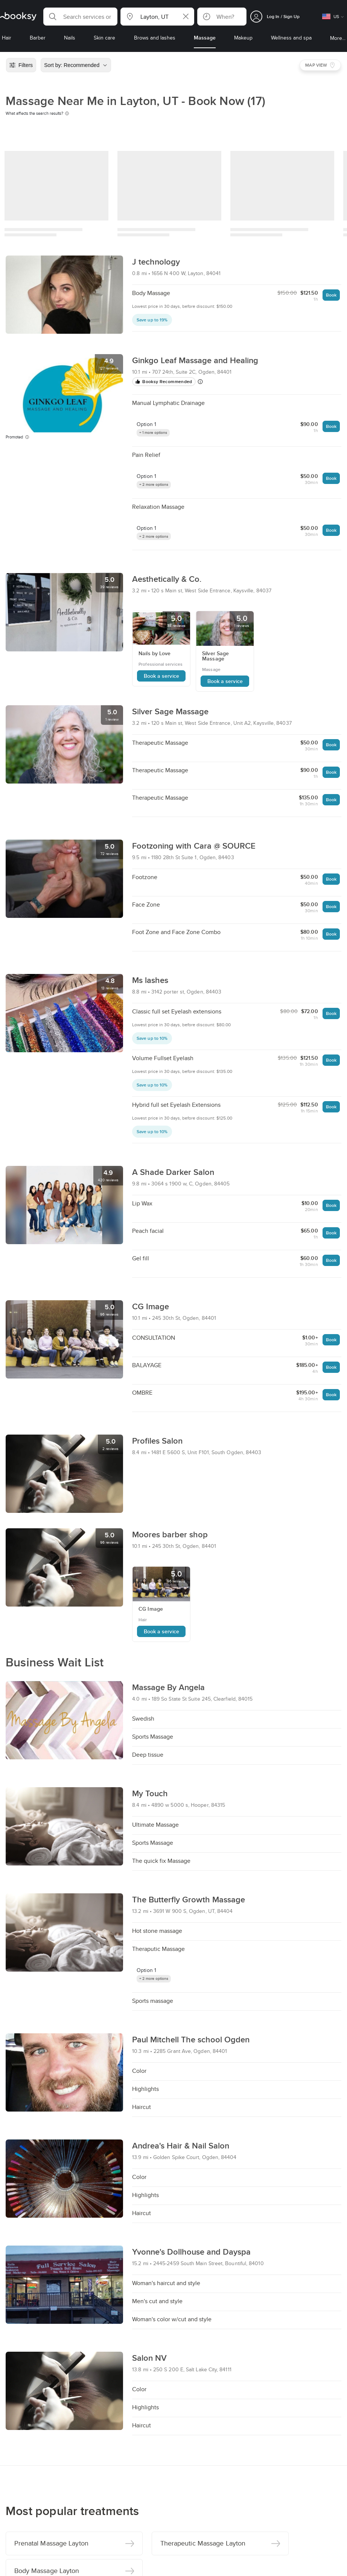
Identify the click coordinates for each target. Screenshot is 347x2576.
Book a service (161, 676)
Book (331, 295)
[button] (80, 17)
